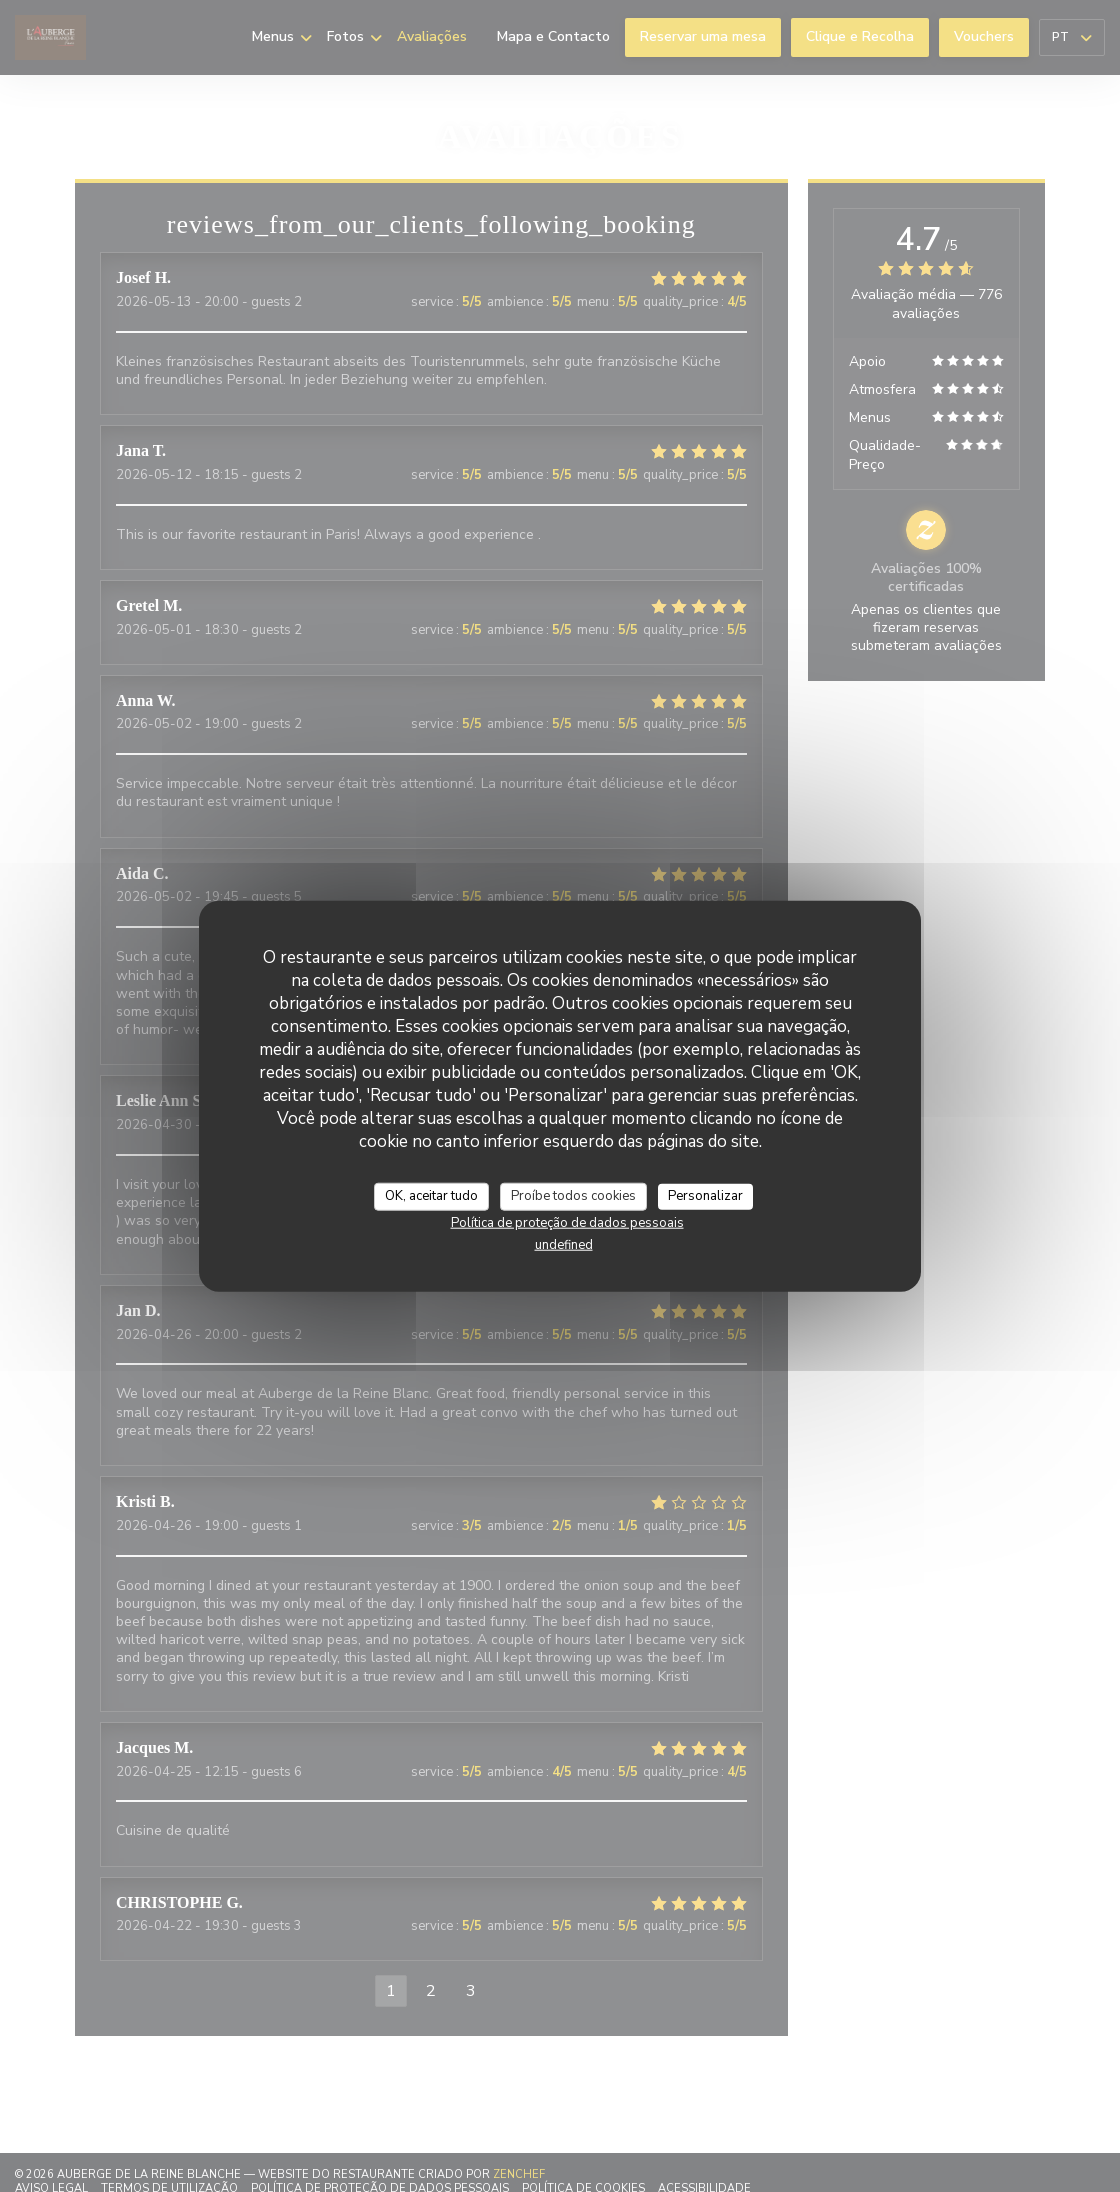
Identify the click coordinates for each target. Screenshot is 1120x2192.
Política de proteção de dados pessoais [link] (567, 1222)
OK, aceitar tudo (431, 1196)
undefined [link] (564, 1244)
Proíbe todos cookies (573, 1196)
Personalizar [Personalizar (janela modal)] (705, 1196)
